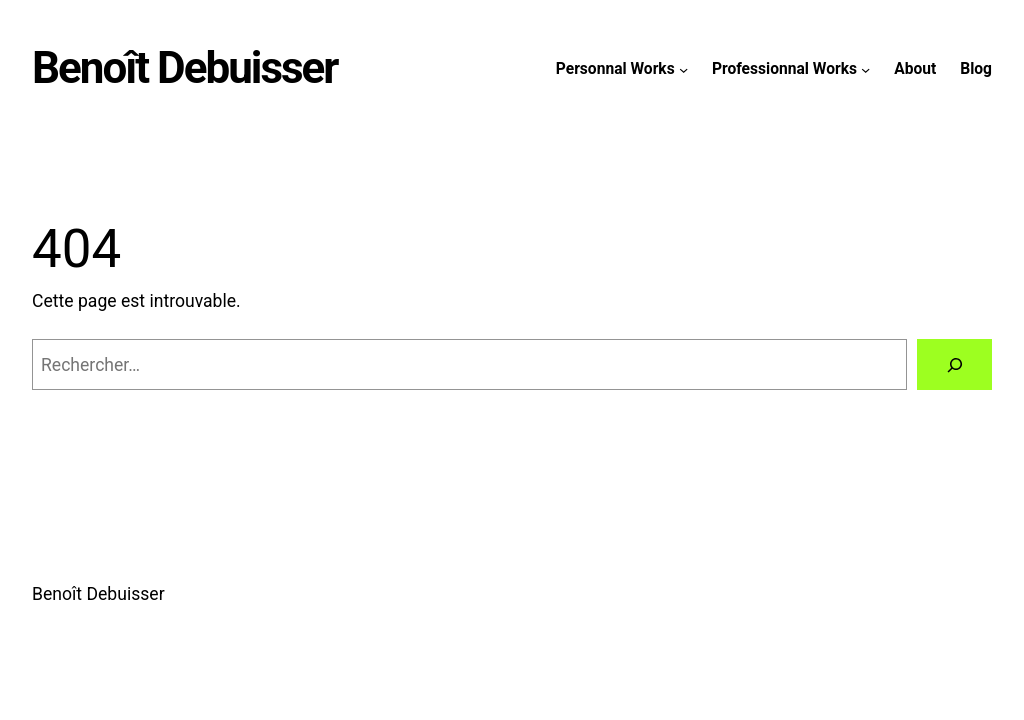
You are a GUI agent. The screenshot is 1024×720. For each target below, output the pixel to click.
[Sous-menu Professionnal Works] (865, 68)
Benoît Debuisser (184, 68)
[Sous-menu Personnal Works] (683, 68)
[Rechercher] (954, 364)
